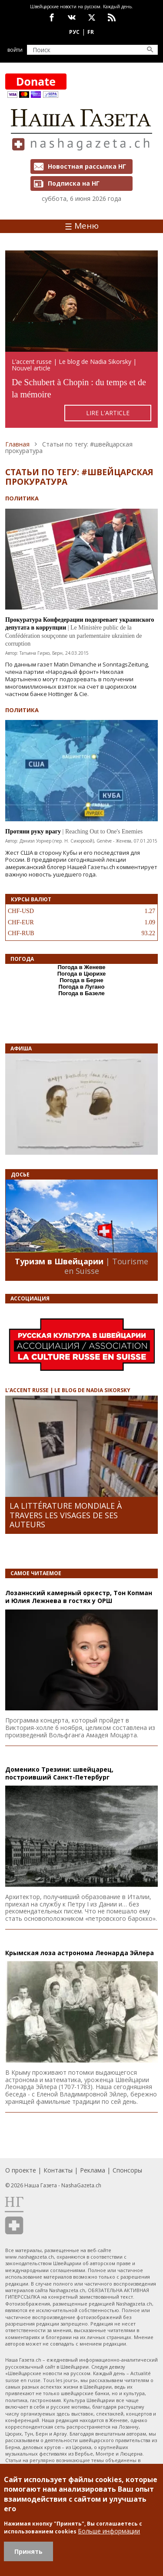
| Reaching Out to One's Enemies (103, 831)
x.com (91, 17)
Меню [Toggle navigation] (82, 225)
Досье (20, 1174)
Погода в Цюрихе (81, 973)
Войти (15, 49)
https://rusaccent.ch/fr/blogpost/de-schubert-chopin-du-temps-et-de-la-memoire (81, 339)
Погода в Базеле (81, 993)
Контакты (58, 2170)
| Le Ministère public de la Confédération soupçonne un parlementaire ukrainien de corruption (73, 635)
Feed (111, 17)
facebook (51, 17)
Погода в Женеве (81, 967)
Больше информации (109, 2531)
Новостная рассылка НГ (87, 166)
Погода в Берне (81, 980)
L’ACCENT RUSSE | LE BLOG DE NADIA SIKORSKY (67, 1390)
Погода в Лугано (82, 986)
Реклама (92, 2170)
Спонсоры (127, 2170)
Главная (17, 444)
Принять (28, 2551)
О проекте (20, 2170)
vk (71, 17)
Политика (22, 498)
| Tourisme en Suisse (106, 1266)
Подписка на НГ (74, 183)
